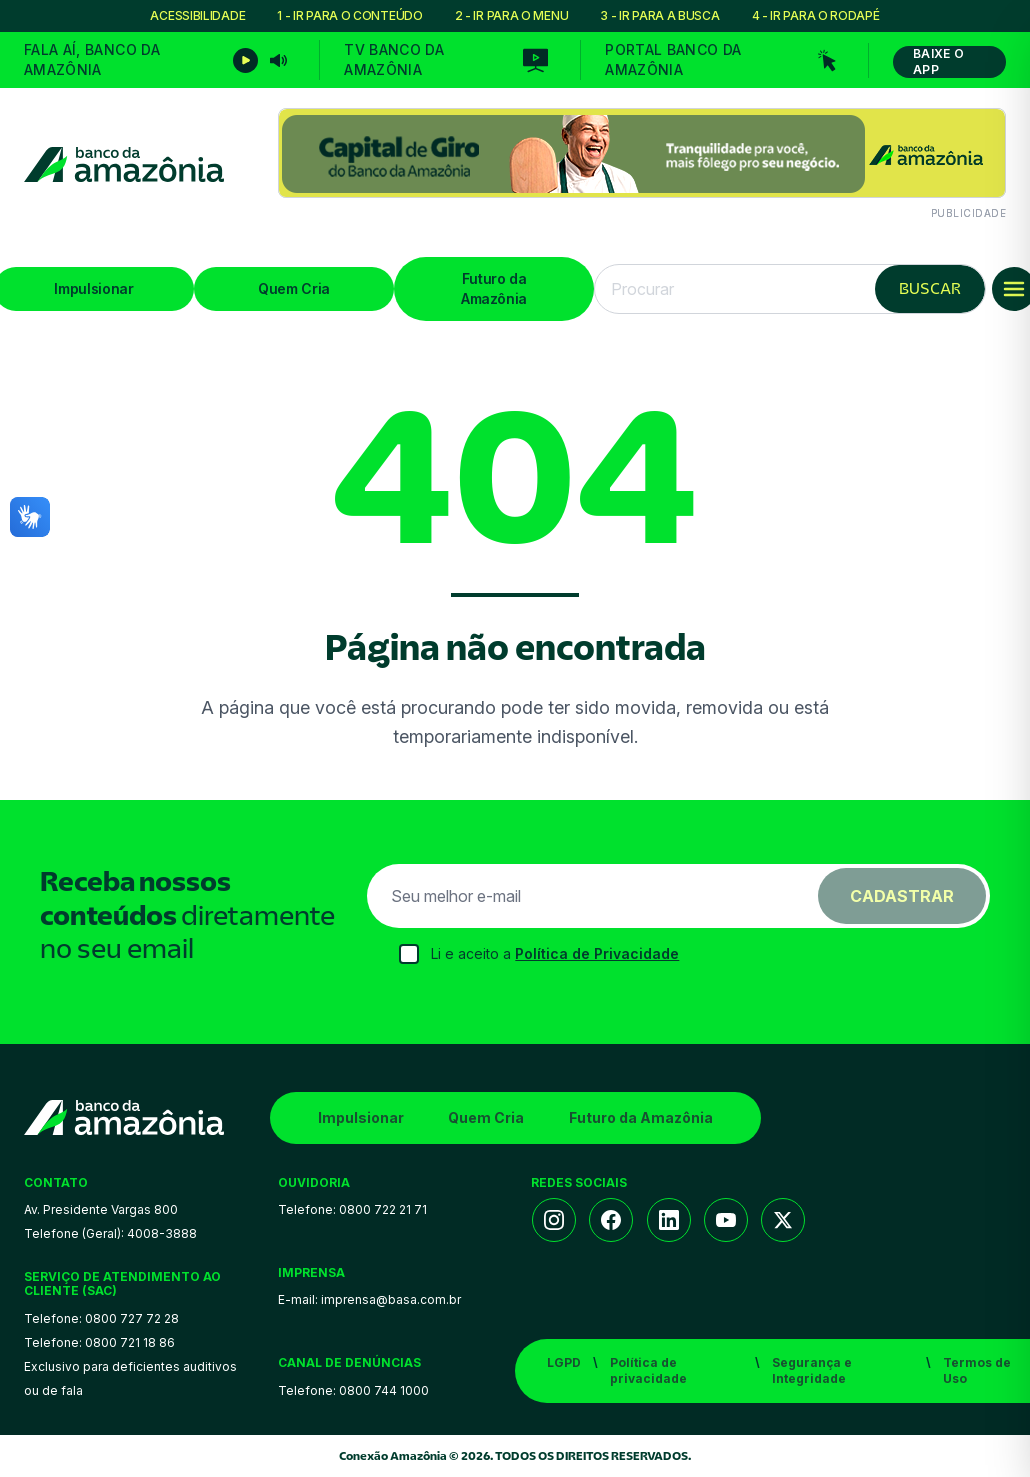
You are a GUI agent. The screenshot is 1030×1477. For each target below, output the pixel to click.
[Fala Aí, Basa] (155, 60)
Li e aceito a (555, 953)
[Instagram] (554, 1220)
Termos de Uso (977, 1370)
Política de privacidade (648, 1370)
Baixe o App (938, 61)
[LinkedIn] (669, 1220)
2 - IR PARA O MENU (512, 15)
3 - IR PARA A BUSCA (659, 15)
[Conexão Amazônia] (124, 164)
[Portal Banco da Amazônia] (720, 60)
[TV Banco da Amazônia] (446, 60)
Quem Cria (294, 288)
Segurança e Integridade (812, 1370)
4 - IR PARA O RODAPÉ (816, 15)
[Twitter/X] (783, 1220)
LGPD (564, 1362)
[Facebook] (611, 1220)
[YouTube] (726, 1220)
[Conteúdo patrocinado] (642, 164)
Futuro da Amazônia (494, 288)
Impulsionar (361, 1117)
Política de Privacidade (597, 953)
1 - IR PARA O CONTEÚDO (349, 15)
